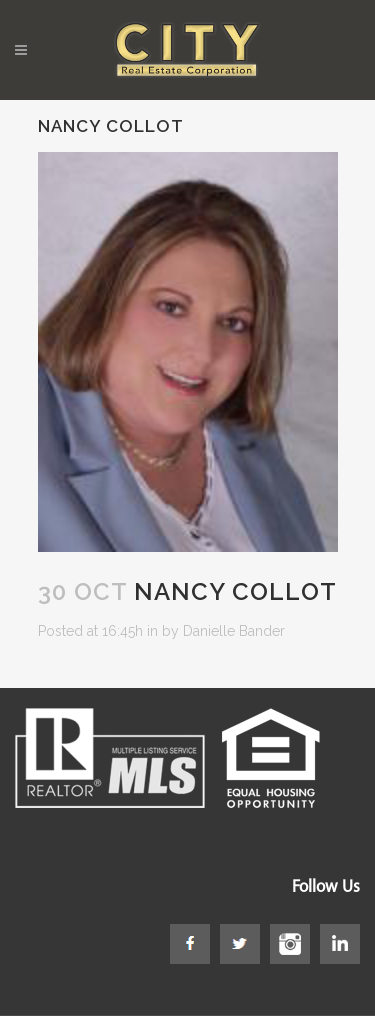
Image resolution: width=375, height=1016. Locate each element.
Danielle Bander (234, 631)
